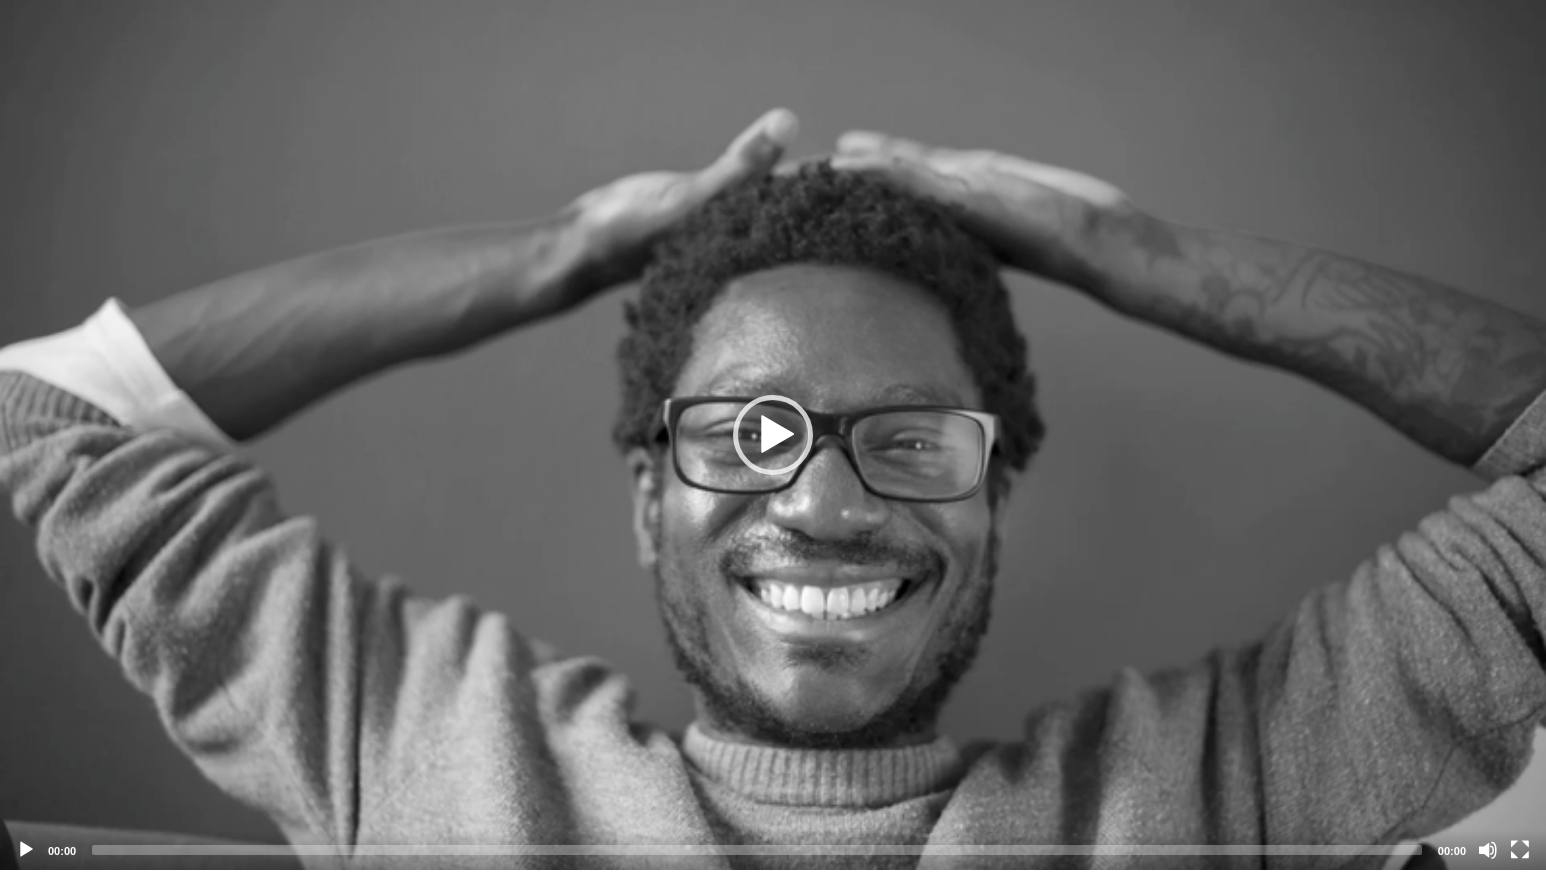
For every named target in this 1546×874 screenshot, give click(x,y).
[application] (773, 435)
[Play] (26, 850)
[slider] (757, 850)
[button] (773, 435)
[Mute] (1488, 850)
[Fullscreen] (1520, 850)
